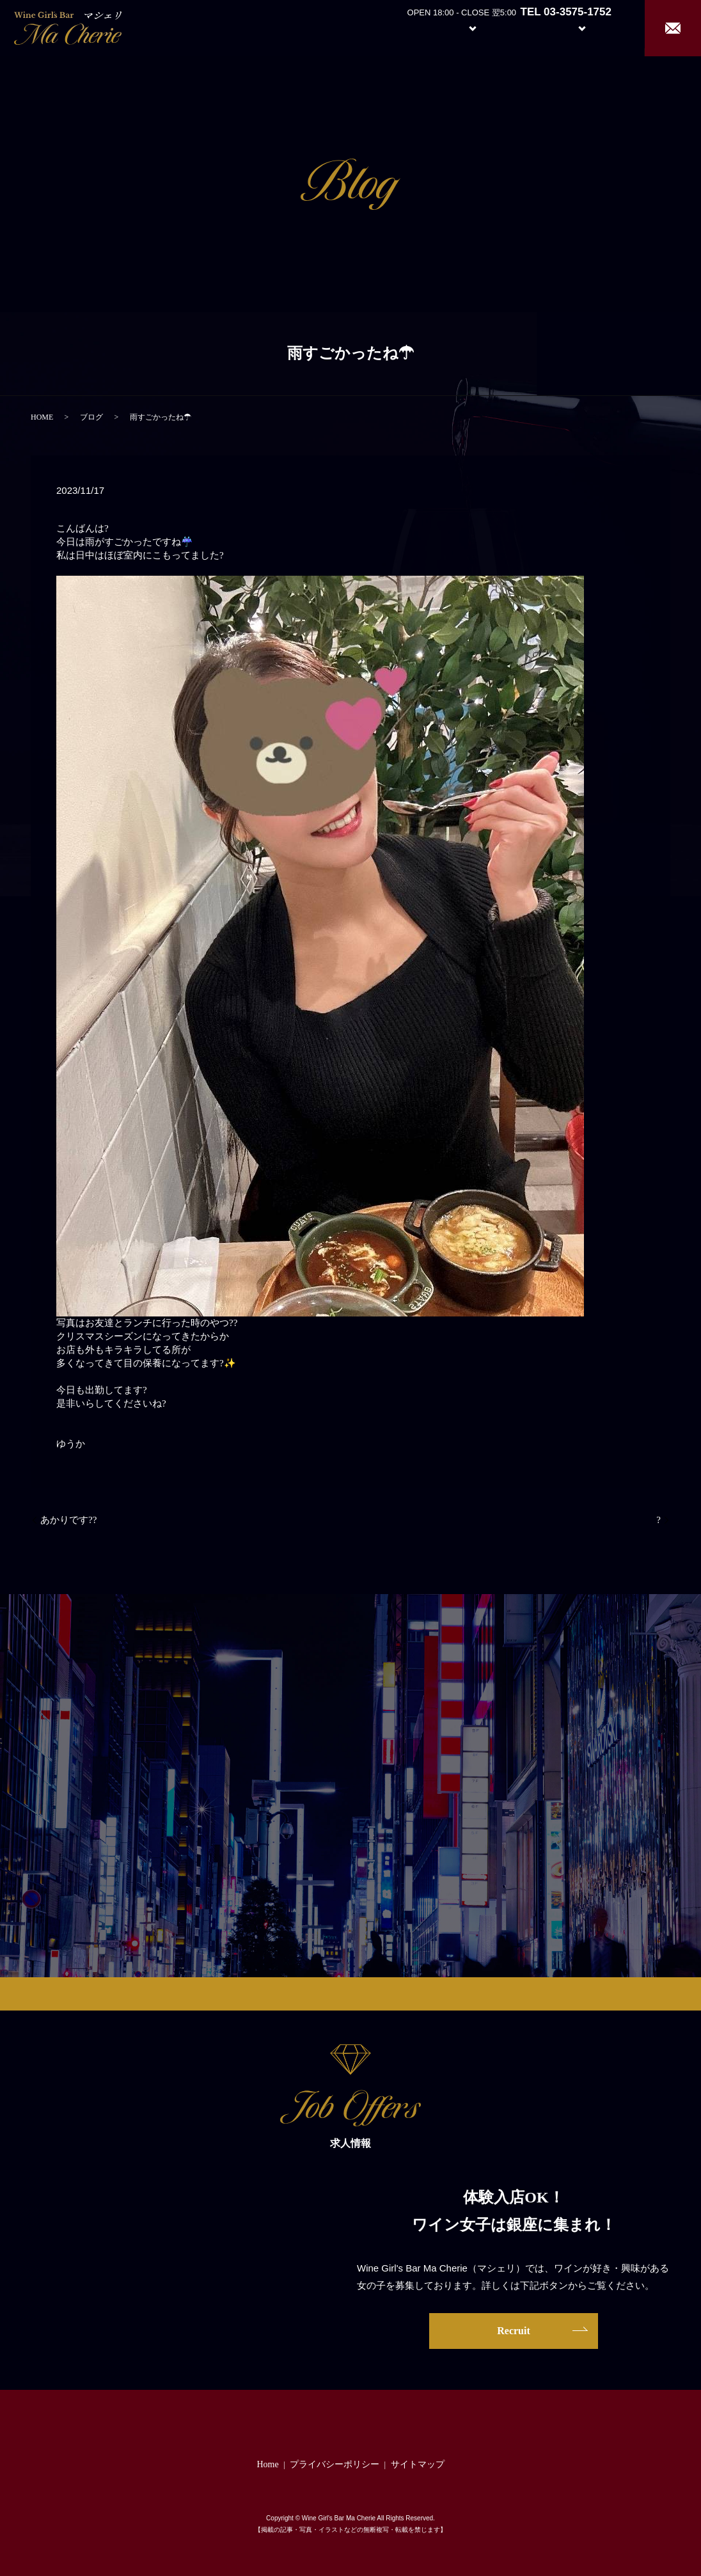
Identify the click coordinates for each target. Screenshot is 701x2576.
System (462, 27)
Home (356, 27)
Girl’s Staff (523, 27)
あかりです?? (68, 1520)
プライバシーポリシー (334, 2464)
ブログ (91, 417)
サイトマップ (418, 2464)
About (403, 27)
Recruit (594, 27)
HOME (42, 417)
